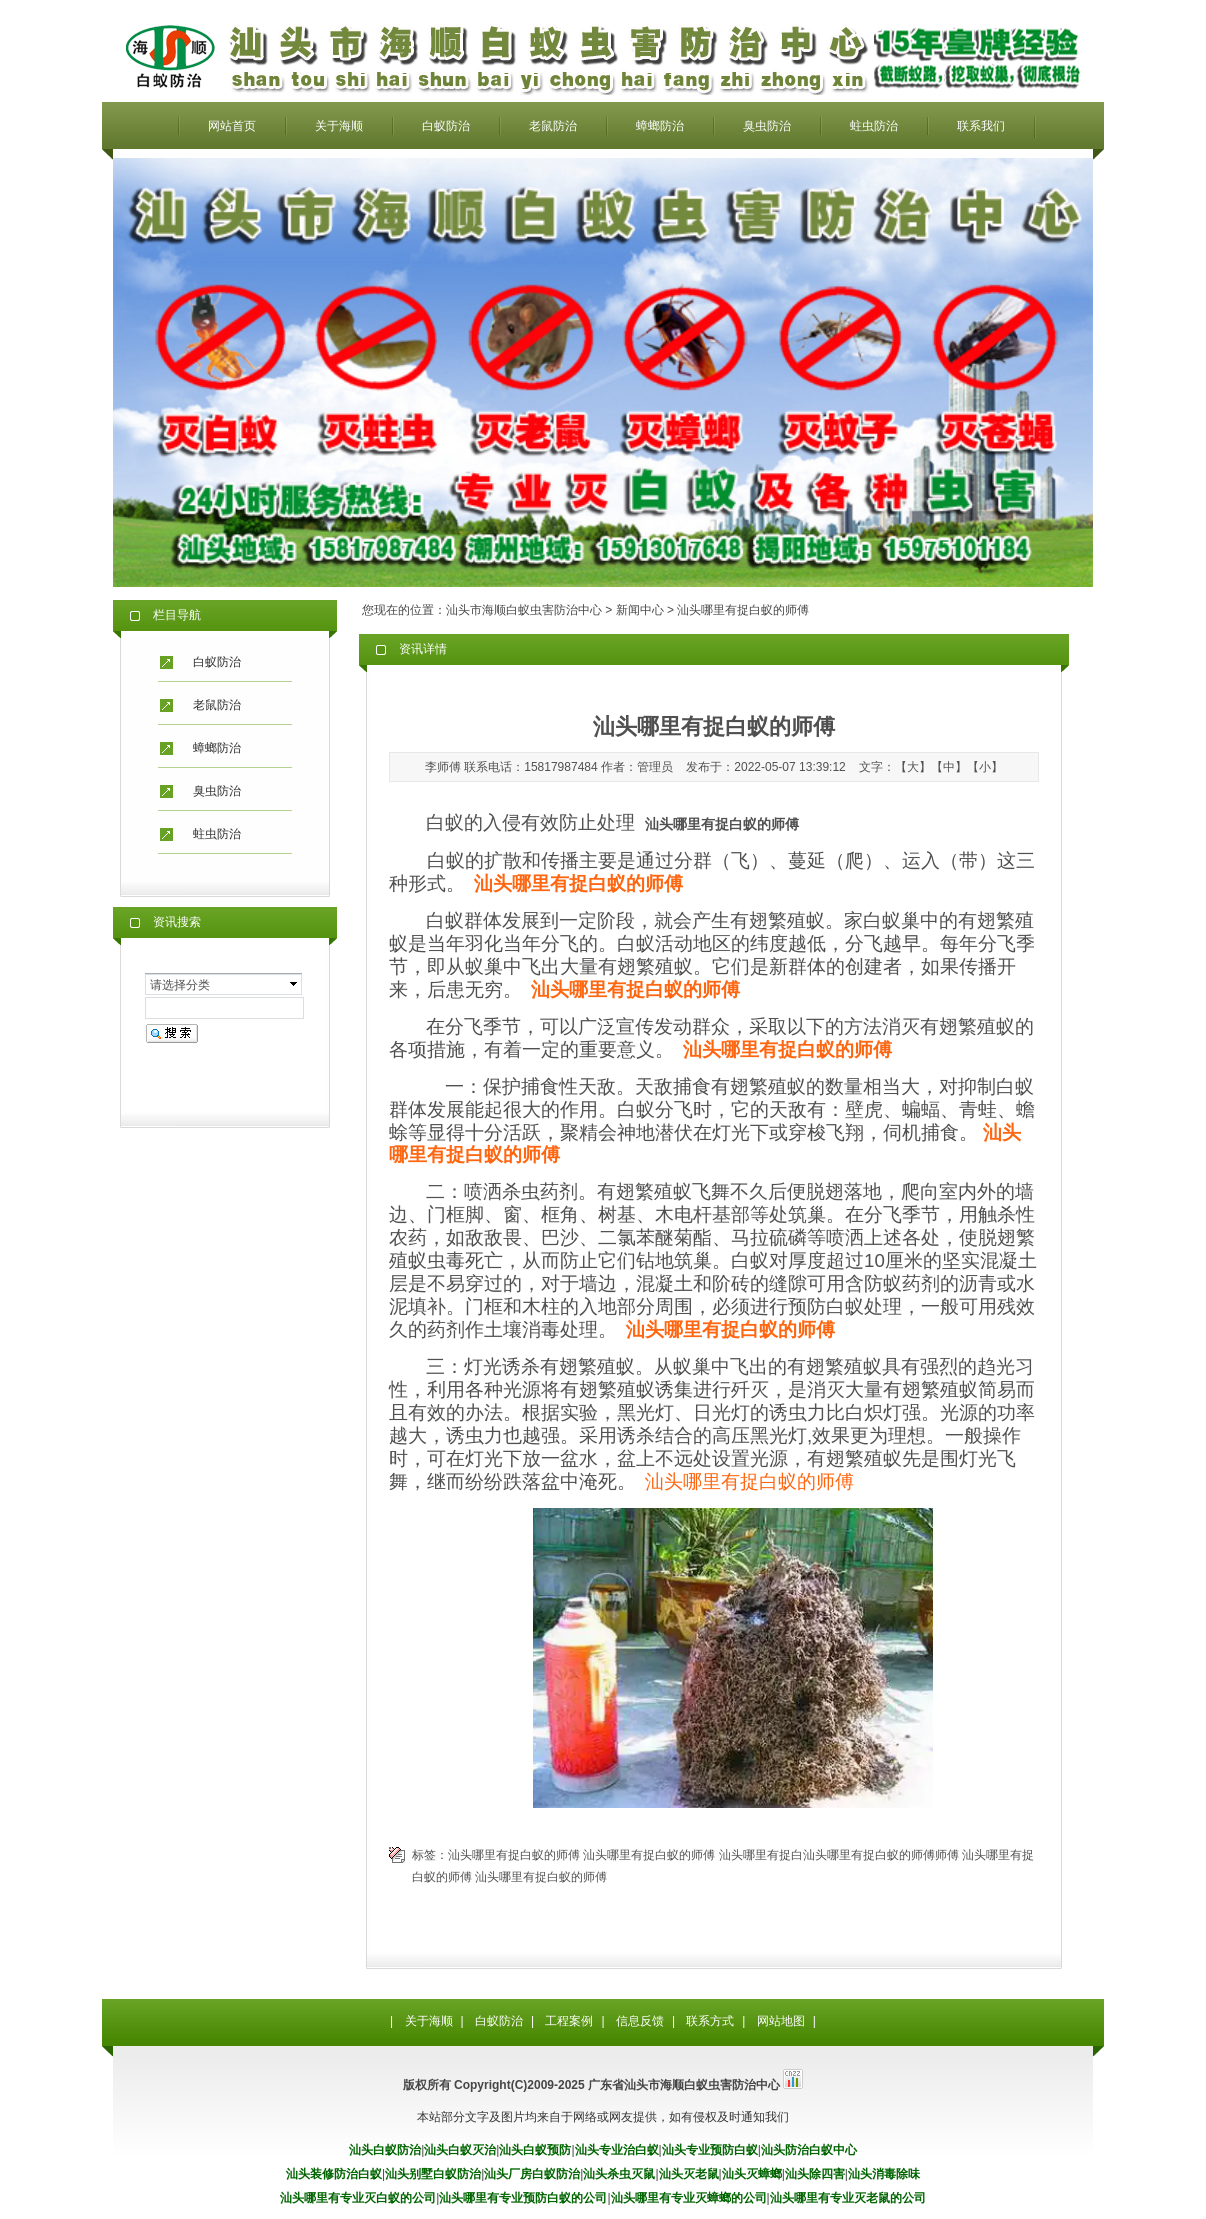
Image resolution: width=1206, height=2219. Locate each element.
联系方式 (710, 2021)
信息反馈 (640, 2021)
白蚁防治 (446, 126)
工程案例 (569, 2021)
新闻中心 (640, 610)
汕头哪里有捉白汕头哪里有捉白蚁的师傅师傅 (839, 1855)
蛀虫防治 (874, 126)
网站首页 (232, 126)
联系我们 (981, 126)
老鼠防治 (553, 126)
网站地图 (781, 2021)
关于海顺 (339, 126)
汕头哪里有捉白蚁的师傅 (749, 1481)
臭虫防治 (767, 126)
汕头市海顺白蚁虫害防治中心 (524, 610)
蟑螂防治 (660, 126)
